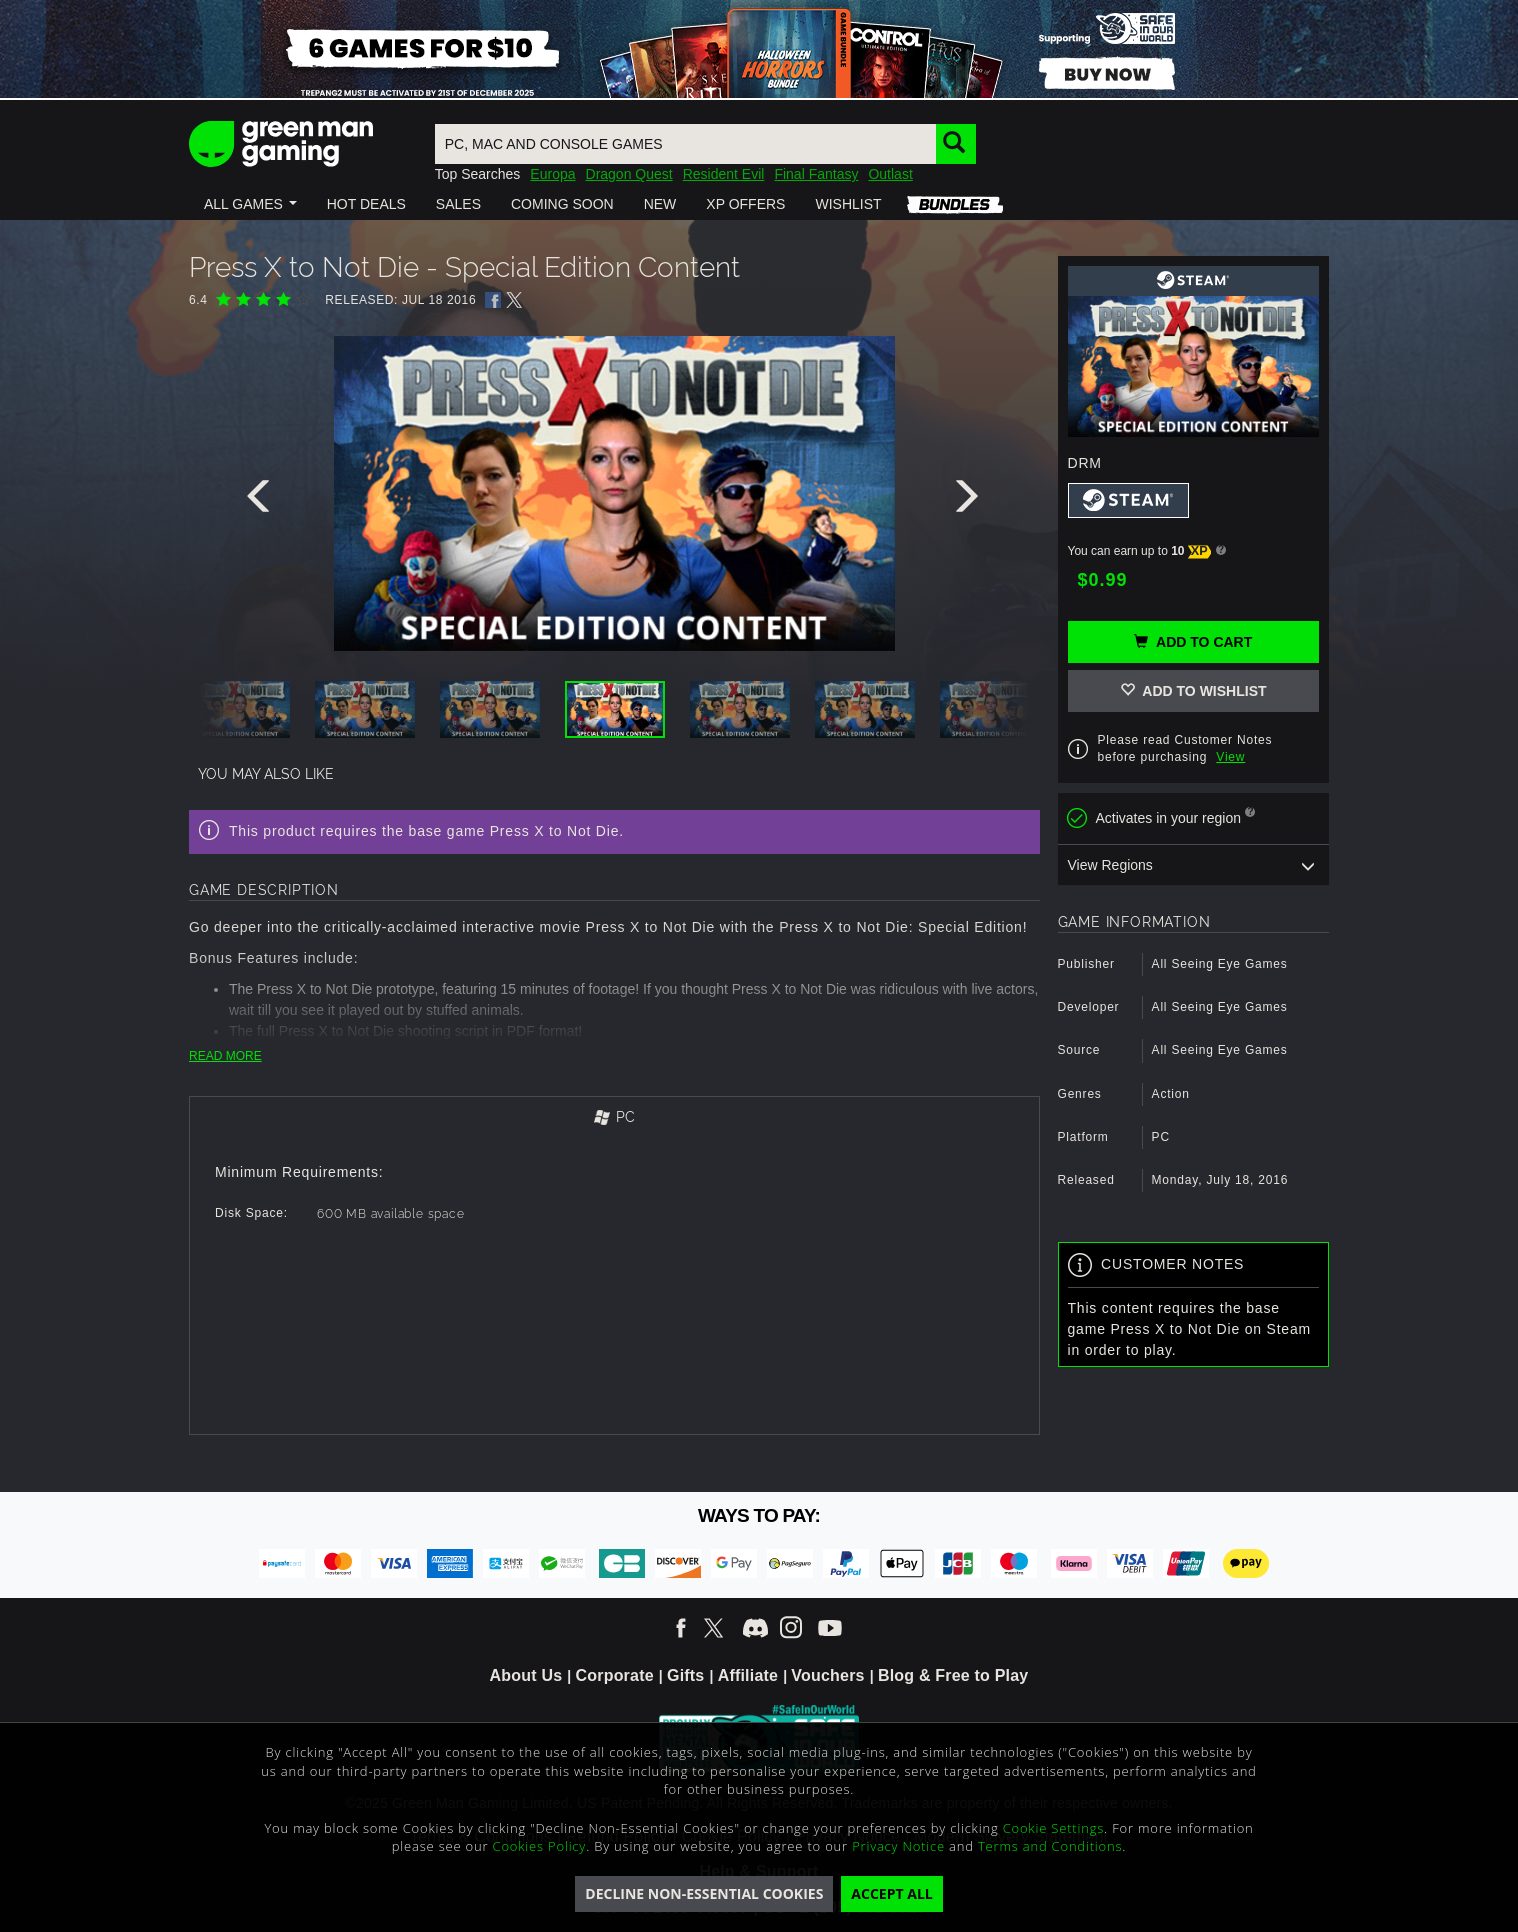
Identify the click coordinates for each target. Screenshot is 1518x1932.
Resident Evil (724, 174)
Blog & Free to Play (953, 1675)
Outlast (890, 174)
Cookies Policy (540, 1846)
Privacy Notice (898, 1846)
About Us (526, 1675)
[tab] (614, 1118)
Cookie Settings (1053, 1828)
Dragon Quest (629, 174)
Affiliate (748, 1675)
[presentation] (262, 501)
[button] (250, 204)
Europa (552, 174)
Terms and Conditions (1050, 1846)
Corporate (615, 1675)
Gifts (685, 1675)
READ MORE (225, 1056)
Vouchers (827, 1675)
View (1230, 757)
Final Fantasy (816, 174)
